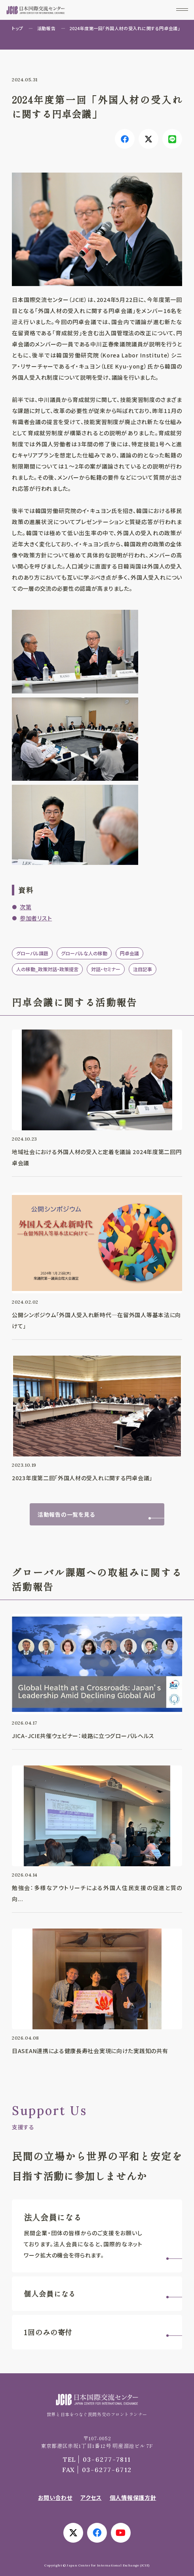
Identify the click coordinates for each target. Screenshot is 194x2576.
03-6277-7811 (97, 2459)
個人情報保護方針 (133, 2497)
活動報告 (46, 28)
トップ (17, 28)
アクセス (91, 2497)
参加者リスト (36, 918)
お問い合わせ (55, 2497)
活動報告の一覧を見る (66, 1514)
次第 (25, 907)
